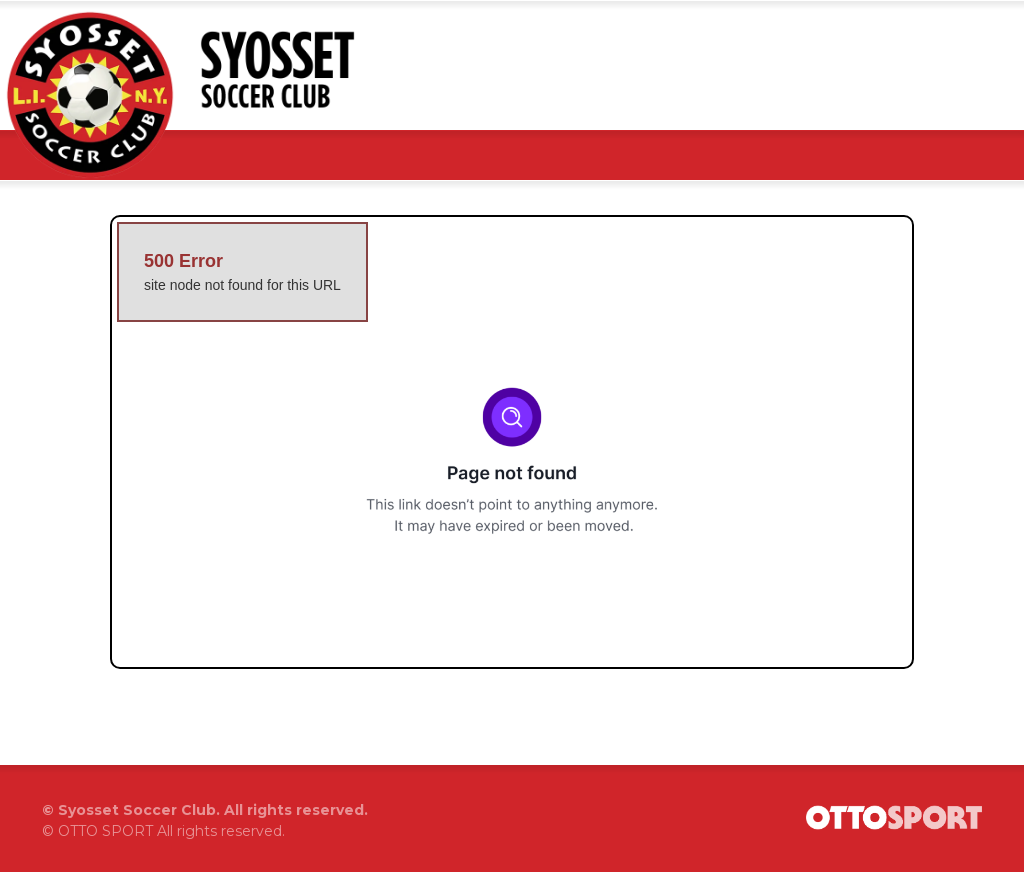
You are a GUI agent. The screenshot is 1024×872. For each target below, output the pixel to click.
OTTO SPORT (105, 831)
